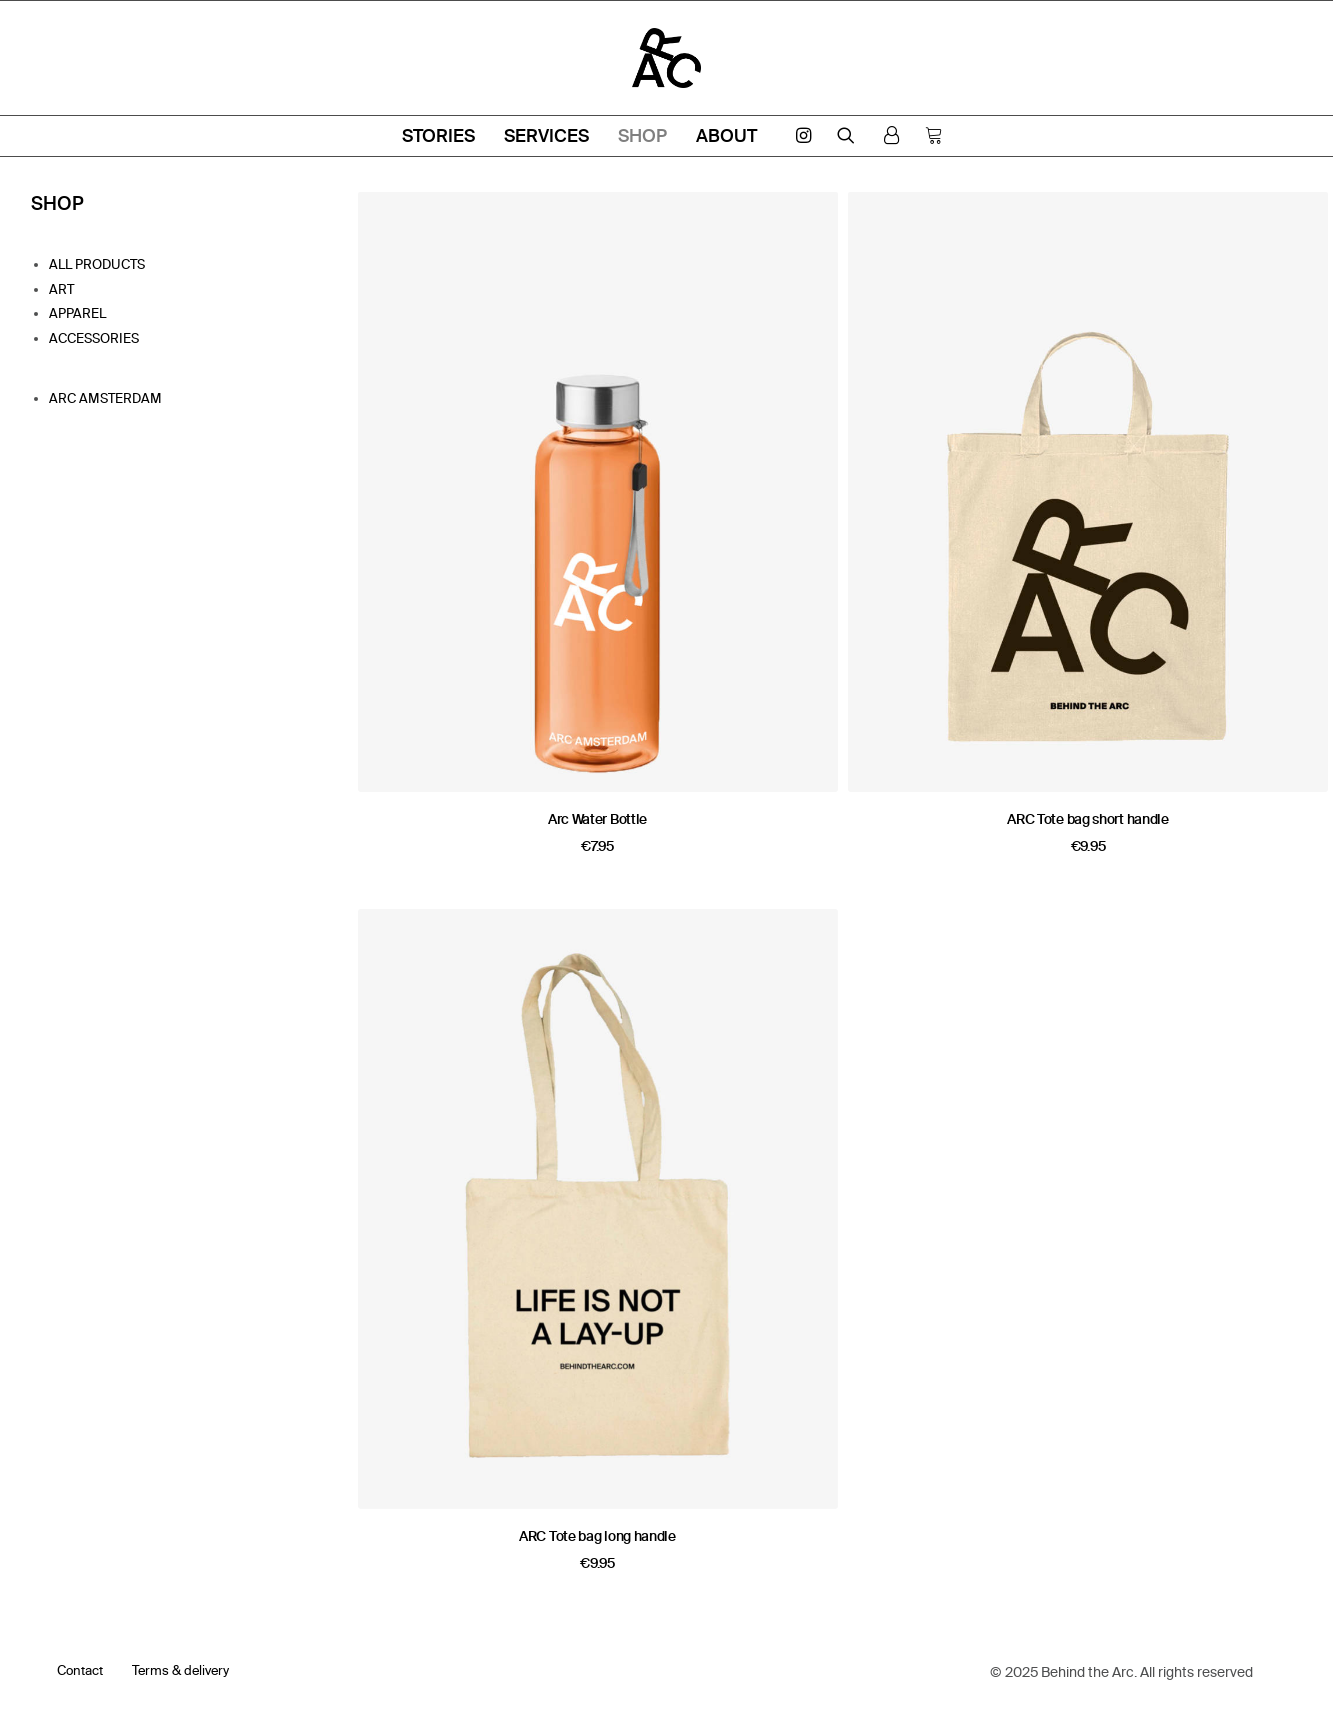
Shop (642, 135)
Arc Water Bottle (597, 819)
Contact (80, 1670)
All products (97, 264)
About (726, 135)
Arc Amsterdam (105, 398)
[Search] (846, 135)
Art (61, 289)
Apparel (77, 313)
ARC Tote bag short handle (1088, 819)
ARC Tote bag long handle (597, 1536)
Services (546, 135)
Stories (438, 135)
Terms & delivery (180, 1670)
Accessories (94, 338)
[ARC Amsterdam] (667, 58)
